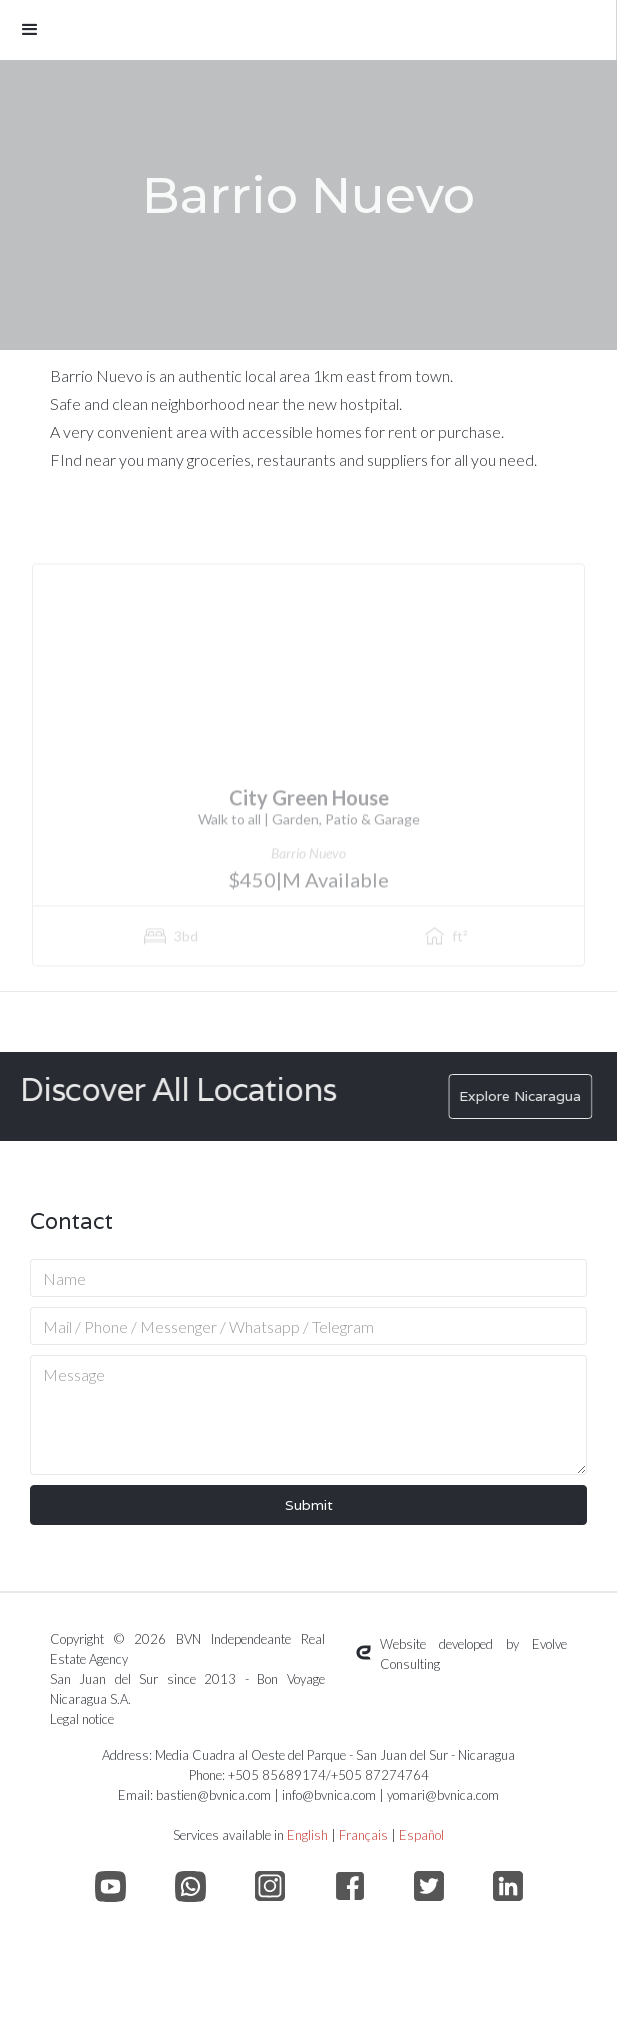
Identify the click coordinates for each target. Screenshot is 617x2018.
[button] (308, 30)
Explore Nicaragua (532, 1096)
